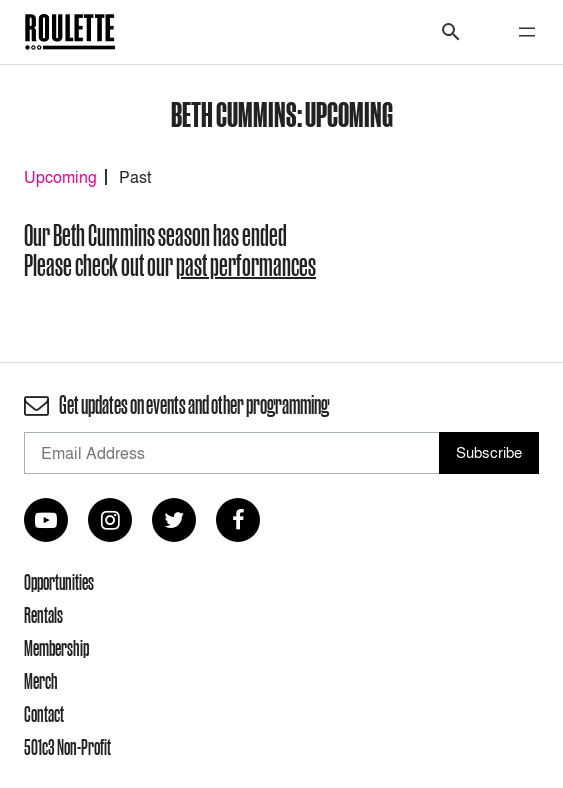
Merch (41, 681)
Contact (44, 714)
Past (135, 177)
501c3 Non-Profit (67, 747)
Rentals (43, 615)
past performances (246, 265)
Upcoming (60, 177)
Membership (56, 648)
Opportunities (59, 582)
